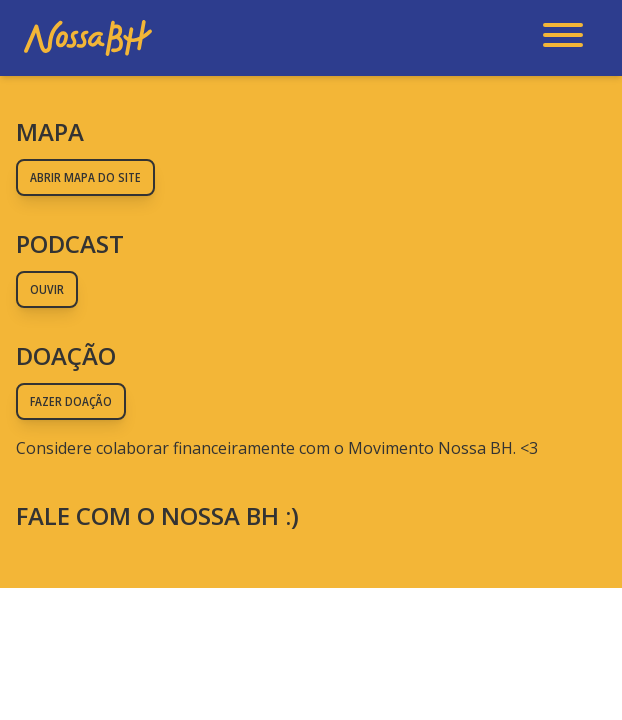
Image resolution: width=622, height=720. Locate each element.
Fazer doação (71, 401)
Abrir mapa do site (85, 177)
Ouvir (47, 289)
